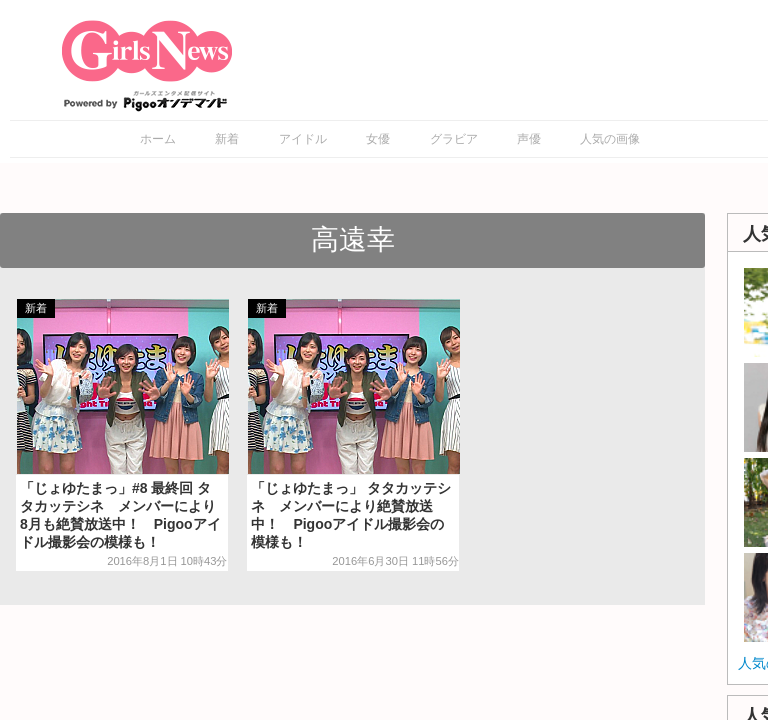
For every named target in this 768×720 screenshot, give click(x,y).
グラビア (454, 139)
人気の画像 (610, 139)
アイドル (303, 139)
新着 (227, 139)
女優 (378, 139)
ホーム (158, 139)
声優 (529, 139)
